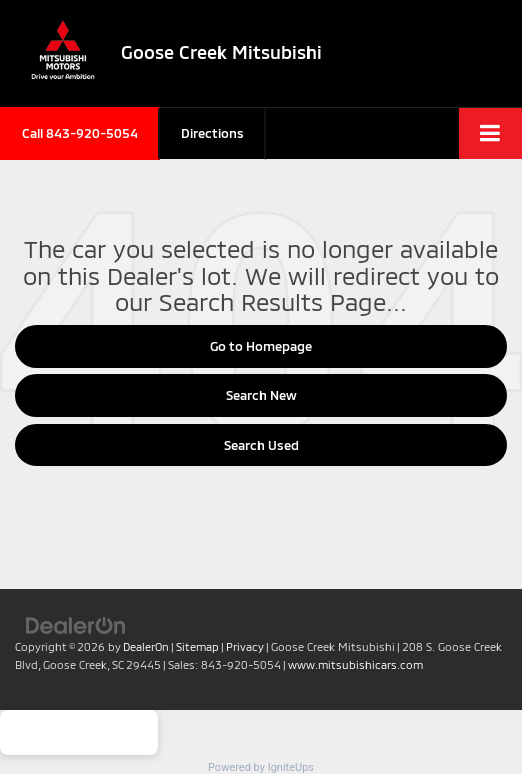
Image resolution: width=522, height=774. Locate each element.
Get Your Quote (79, 732)
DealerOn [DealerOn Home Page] (146, 646)
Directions (212, 133)
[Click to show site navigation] (490, 133)
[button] (80, 133)
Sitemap (197, 646)
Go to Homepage (261, 346)
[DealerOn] (76, 624)
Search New (261, 395)
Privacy (245, 646)
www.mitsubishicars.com (355, 664)
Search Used (261, 445)
